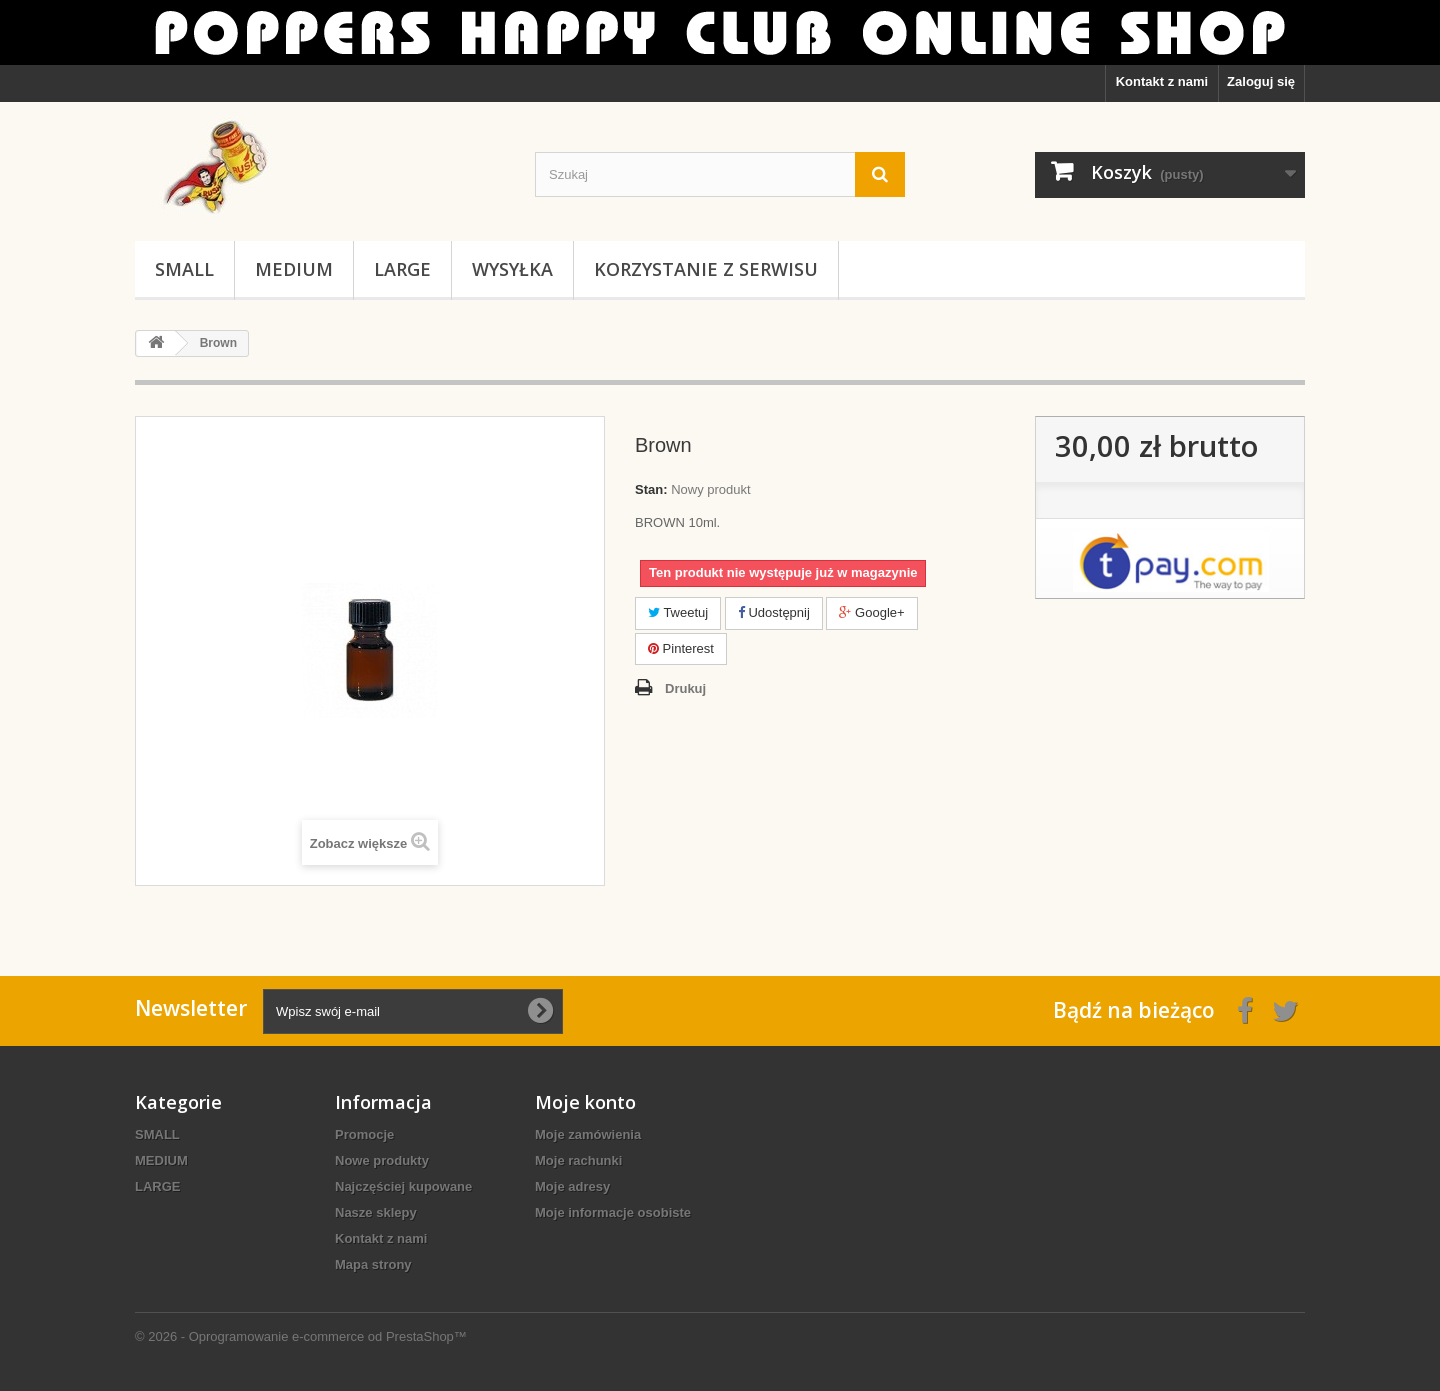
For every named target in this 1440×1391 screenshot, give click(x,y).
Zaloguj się (1261, 81)
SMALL (184, 269)
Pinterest (681, 648)
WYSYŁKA (512, 269)
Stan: (651, 489)
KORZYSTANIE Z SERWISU (706, 269)
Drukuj (685, 688)
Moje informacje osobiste (613, 1212)
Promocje (364, 1134)
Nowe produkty (382, 1160)
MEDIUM (294, 269)
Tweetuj (678, 612)
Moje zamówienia (588, 1134)
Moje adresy (572, 1186)
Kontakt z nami (1162, 81)
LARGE (402, 269)
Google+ (871, 612)
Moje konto (585, 1102)
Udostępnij (774, 612)
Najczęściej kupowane (403, 1186)
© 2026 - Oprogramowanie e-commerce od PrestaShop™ (301, 1336)
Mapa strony (373, 1264)
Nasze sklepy (376, 1212)
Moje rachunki (578, 1160)
